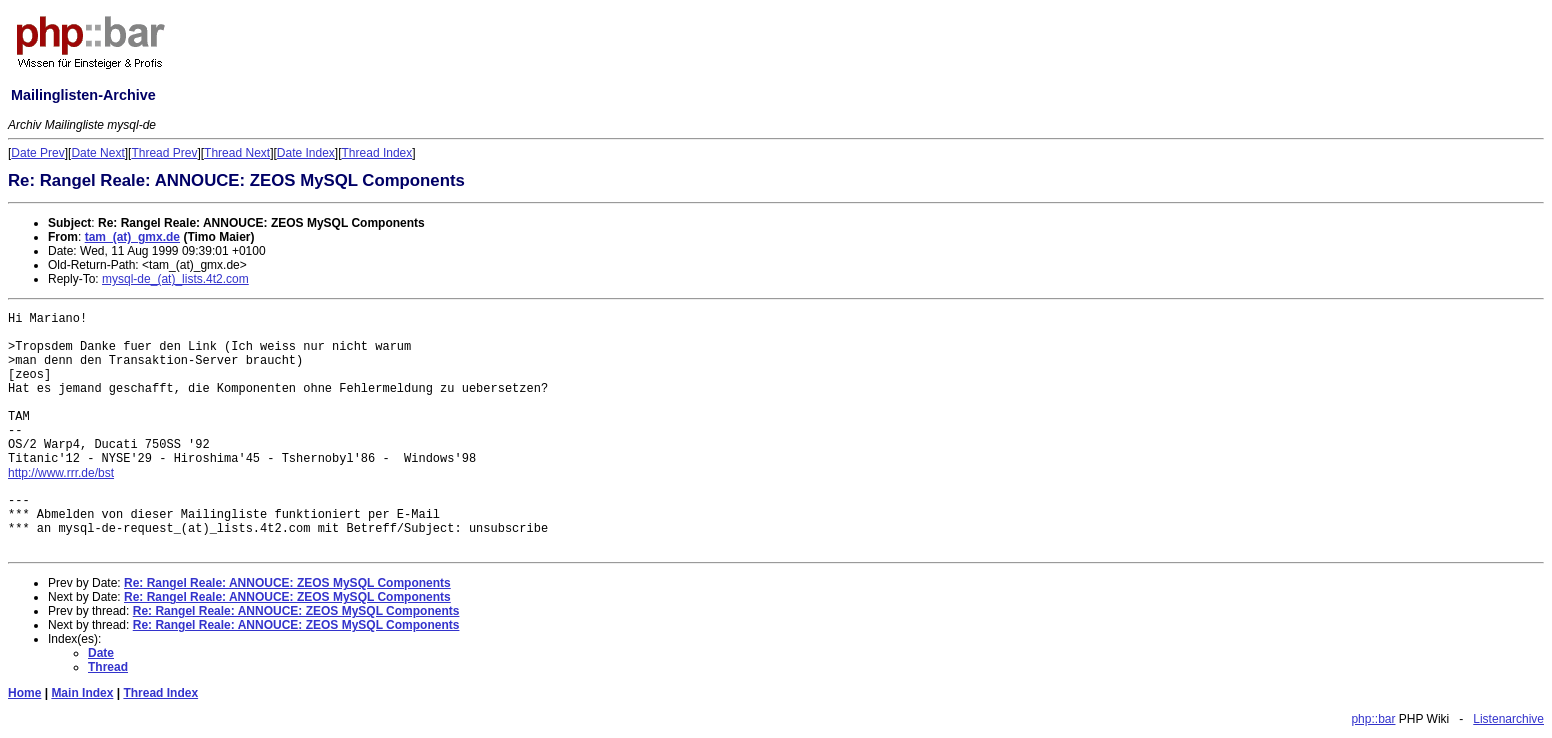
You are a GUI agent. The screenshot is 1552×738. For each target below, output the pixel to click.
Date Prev (37, 153)
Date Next (97, 153)
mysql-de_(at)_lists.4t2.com (175, 279)
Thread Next (237, 153)
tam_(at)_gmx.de (132, 237)
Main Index (82, 693)
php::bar (1373, 719)
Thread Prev (164, 153)
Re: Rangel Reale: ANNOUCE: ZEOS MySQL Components (287, 583)
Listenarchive (1508, 719)
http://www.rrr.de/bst (61, 473)
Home (24, 693)
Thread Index (377, 153)
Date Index (306, 153)
